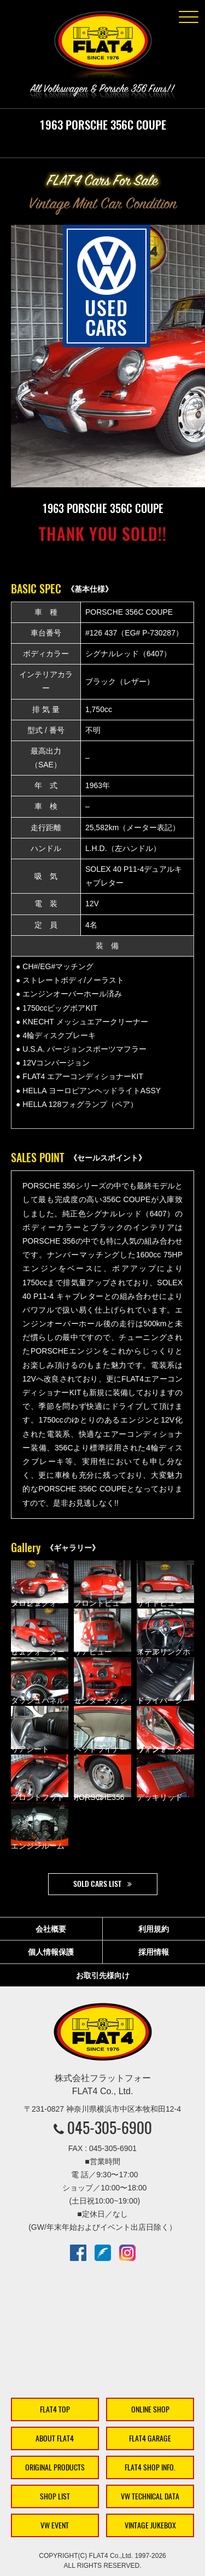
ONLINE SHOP (150, 2409)
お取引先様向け (103, 1975)
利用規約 (153, 1929)
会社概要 (51, 1929)
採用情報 (153, 1952)
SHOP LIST (55, 2496)
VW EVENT (54, 2525)
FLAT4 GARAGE (150, 2438)
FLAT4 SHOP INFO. (150, 2467)
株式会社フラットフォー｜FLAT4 (103, 47)
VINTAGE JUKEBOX (150, 2525)
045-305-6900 (109, 2127)
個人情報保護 (51, 1952)
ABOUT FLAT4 (55, 2438)
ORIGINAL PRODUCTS (55, 2467)
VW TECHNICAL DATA (150, 2496)
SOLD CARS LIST (97, 1884)
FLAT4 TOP (55, 2409)
